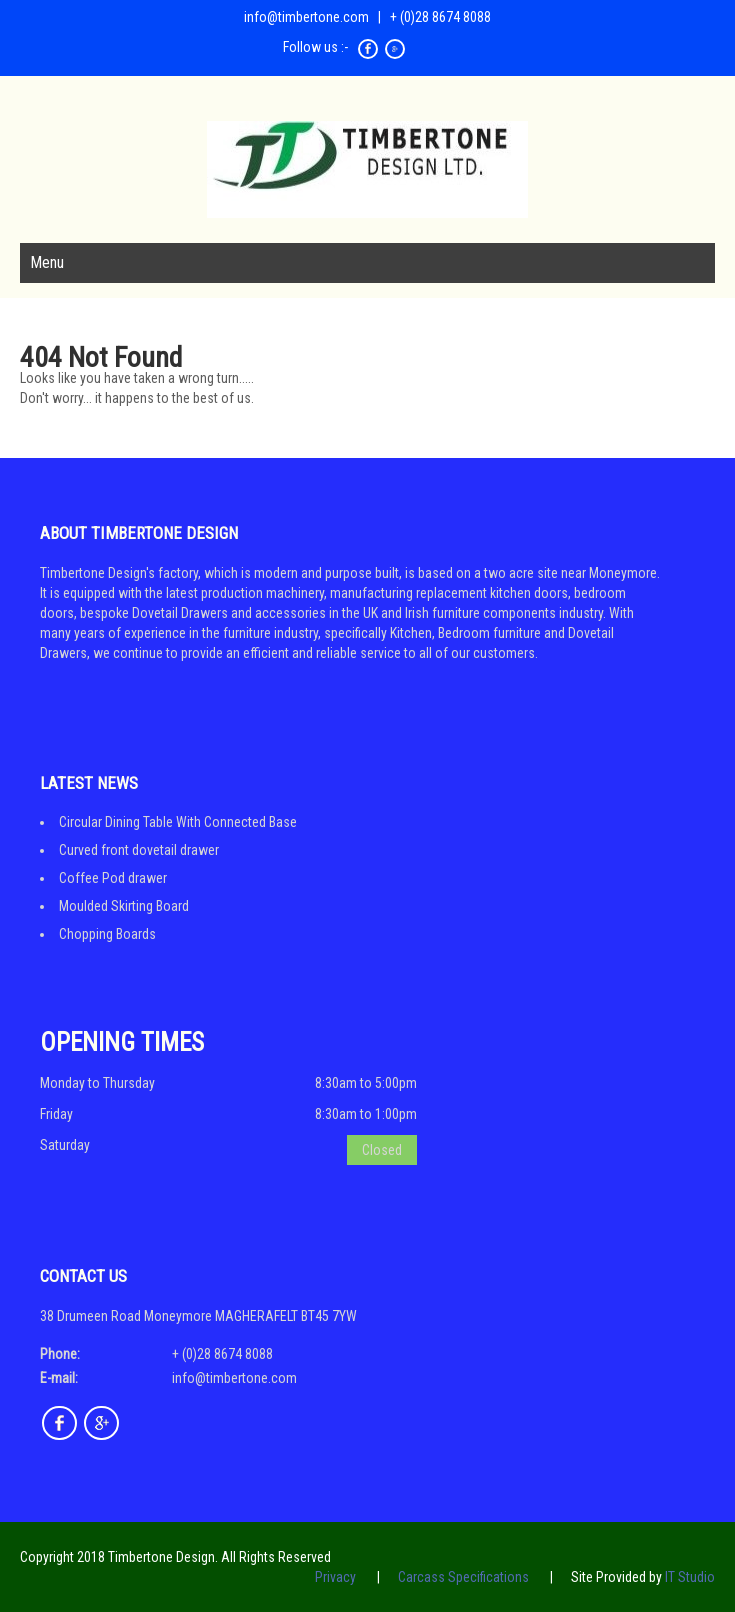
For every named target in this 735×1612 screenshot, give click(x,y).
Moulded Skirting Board (124, 906)
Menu (47, 262)
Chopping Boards (107, 934)
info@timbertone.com (306, 17)
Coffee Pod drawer (113, 878)
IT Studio (690, 1577)
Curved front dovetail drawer (139, 850)
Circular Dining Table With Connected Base (178, 822)
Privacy (335, 1577)
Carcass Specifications (463, 1577)
